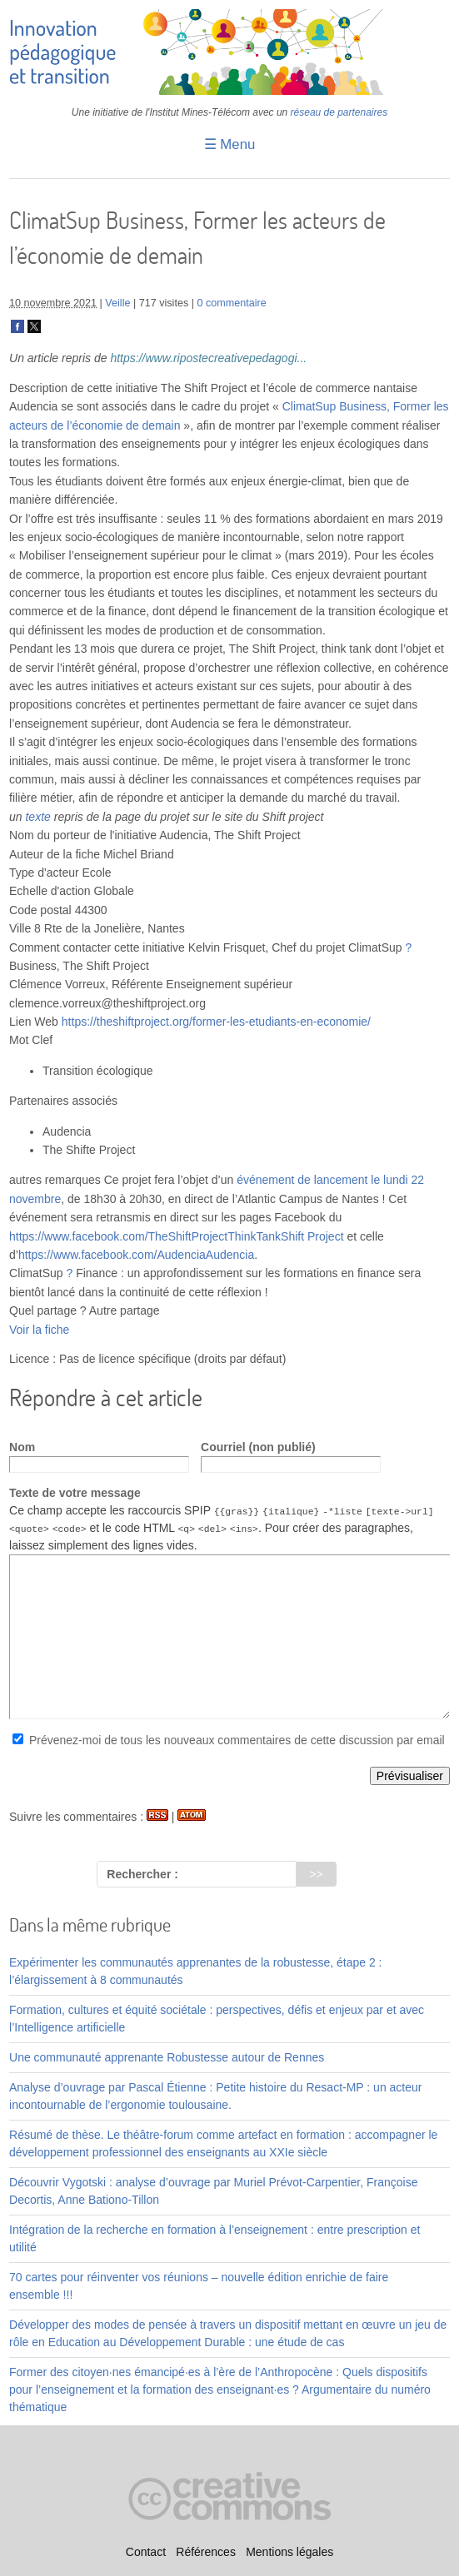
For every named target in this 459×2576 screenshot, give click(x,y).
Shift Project (312, 1236)
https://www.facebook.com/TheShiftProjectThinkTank (145, 1236)
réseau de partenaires (339, 112)
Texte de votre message (75, 1492)
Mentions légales (289, 2552)
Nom (22, 1447)
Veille (117, 303)
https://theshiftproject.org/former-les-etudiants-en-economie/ (216, 1021)
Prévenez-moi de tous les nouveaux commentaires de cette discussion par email (237, 1740)
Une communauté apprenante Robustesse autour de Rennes (166, 2057)
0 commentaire (232, 303)
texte (37, 816)
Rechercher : (142, 1874)
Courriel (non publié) (258, 1447)
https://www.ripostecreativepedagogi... (208, 358)
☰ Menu (230, 144)
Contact (146, 2552)
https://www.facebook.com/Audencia (112, 1254)
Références (206, 2552)
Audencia (230, 1254)
